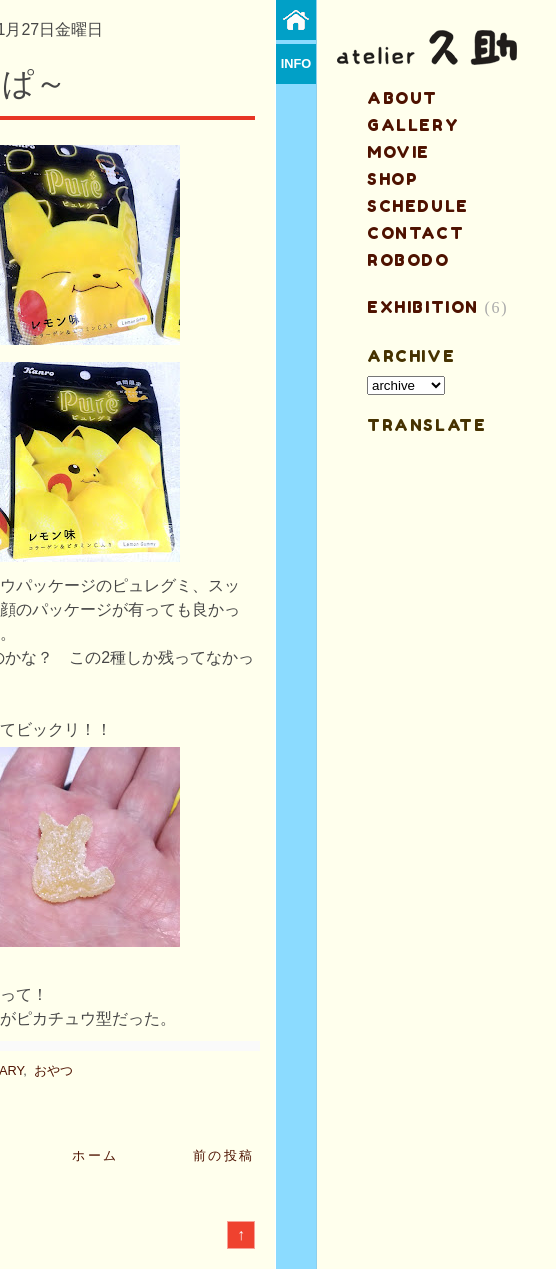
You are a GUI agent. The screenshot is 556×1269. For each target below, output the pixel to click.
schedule (418, 206)
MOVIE (398, 152)
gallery (413, 125)
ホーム (95, 1155)
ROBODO (408, 260)
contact (415, 233)
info (296, 63)
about (402, 98)
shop (392, 179)
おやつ (53, 1070)
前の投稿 (224, 1155)
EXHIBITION (423, 307)
